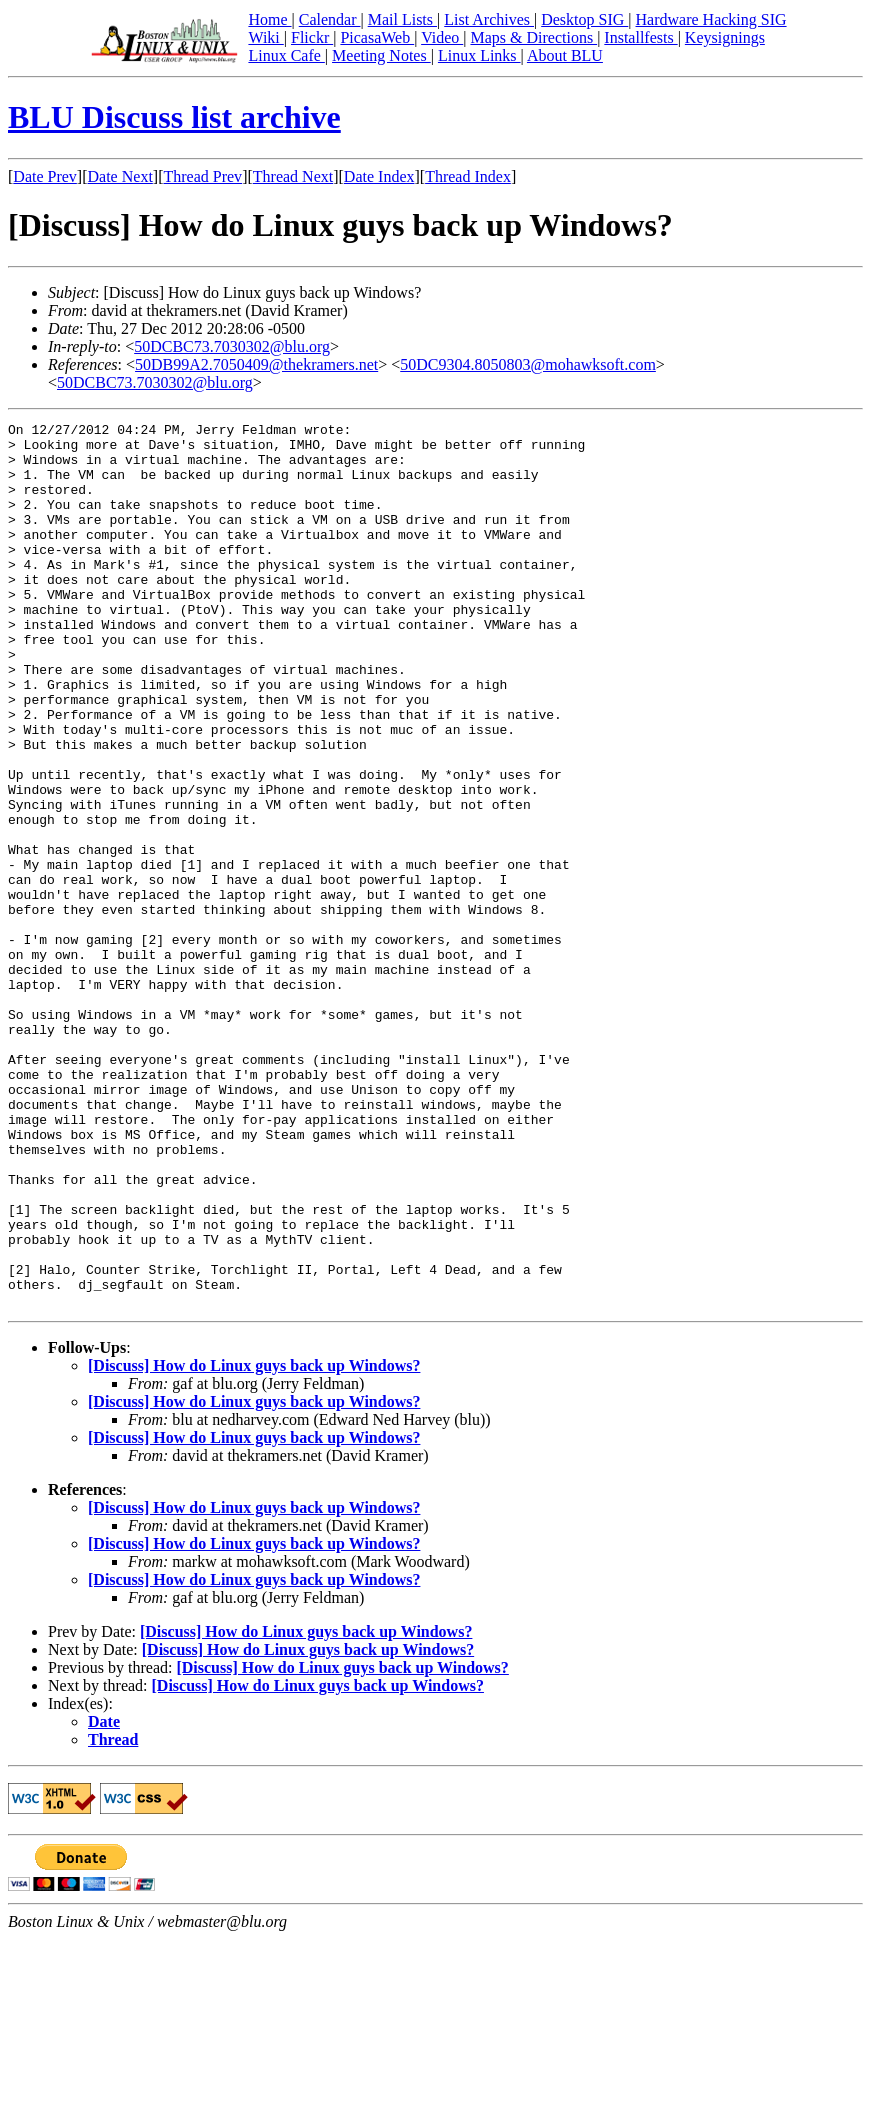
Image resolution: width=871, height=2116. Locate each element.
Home (269, 19)
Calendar (330, 19)
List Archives (489, 19)
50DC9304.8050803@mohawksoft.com (528, 364)
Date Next (120, 176)
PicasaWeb (377, 37)
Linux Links (479, 55)
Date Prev (45, 176)
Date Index (379, 176)
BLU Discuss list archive (174, 117)
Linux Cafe (286, 55)
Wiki (265, 37)
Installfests (640, 37)
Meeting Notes (381, 55)
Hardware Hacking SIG (711, 19)
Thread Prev (202, 176)
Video (442, 37)
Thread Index (468, 176)
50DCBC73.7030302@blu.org (232, 346)
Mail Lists (402, 19)
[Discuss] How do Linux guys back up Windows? (254, 1542)
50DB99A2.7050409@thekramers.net (256, 364)
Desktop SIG (584, 19)
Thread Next (293, 176)
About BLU (565, 55)
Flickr (312, 37)
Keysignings (725, 37)
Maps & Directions (533, 37)
